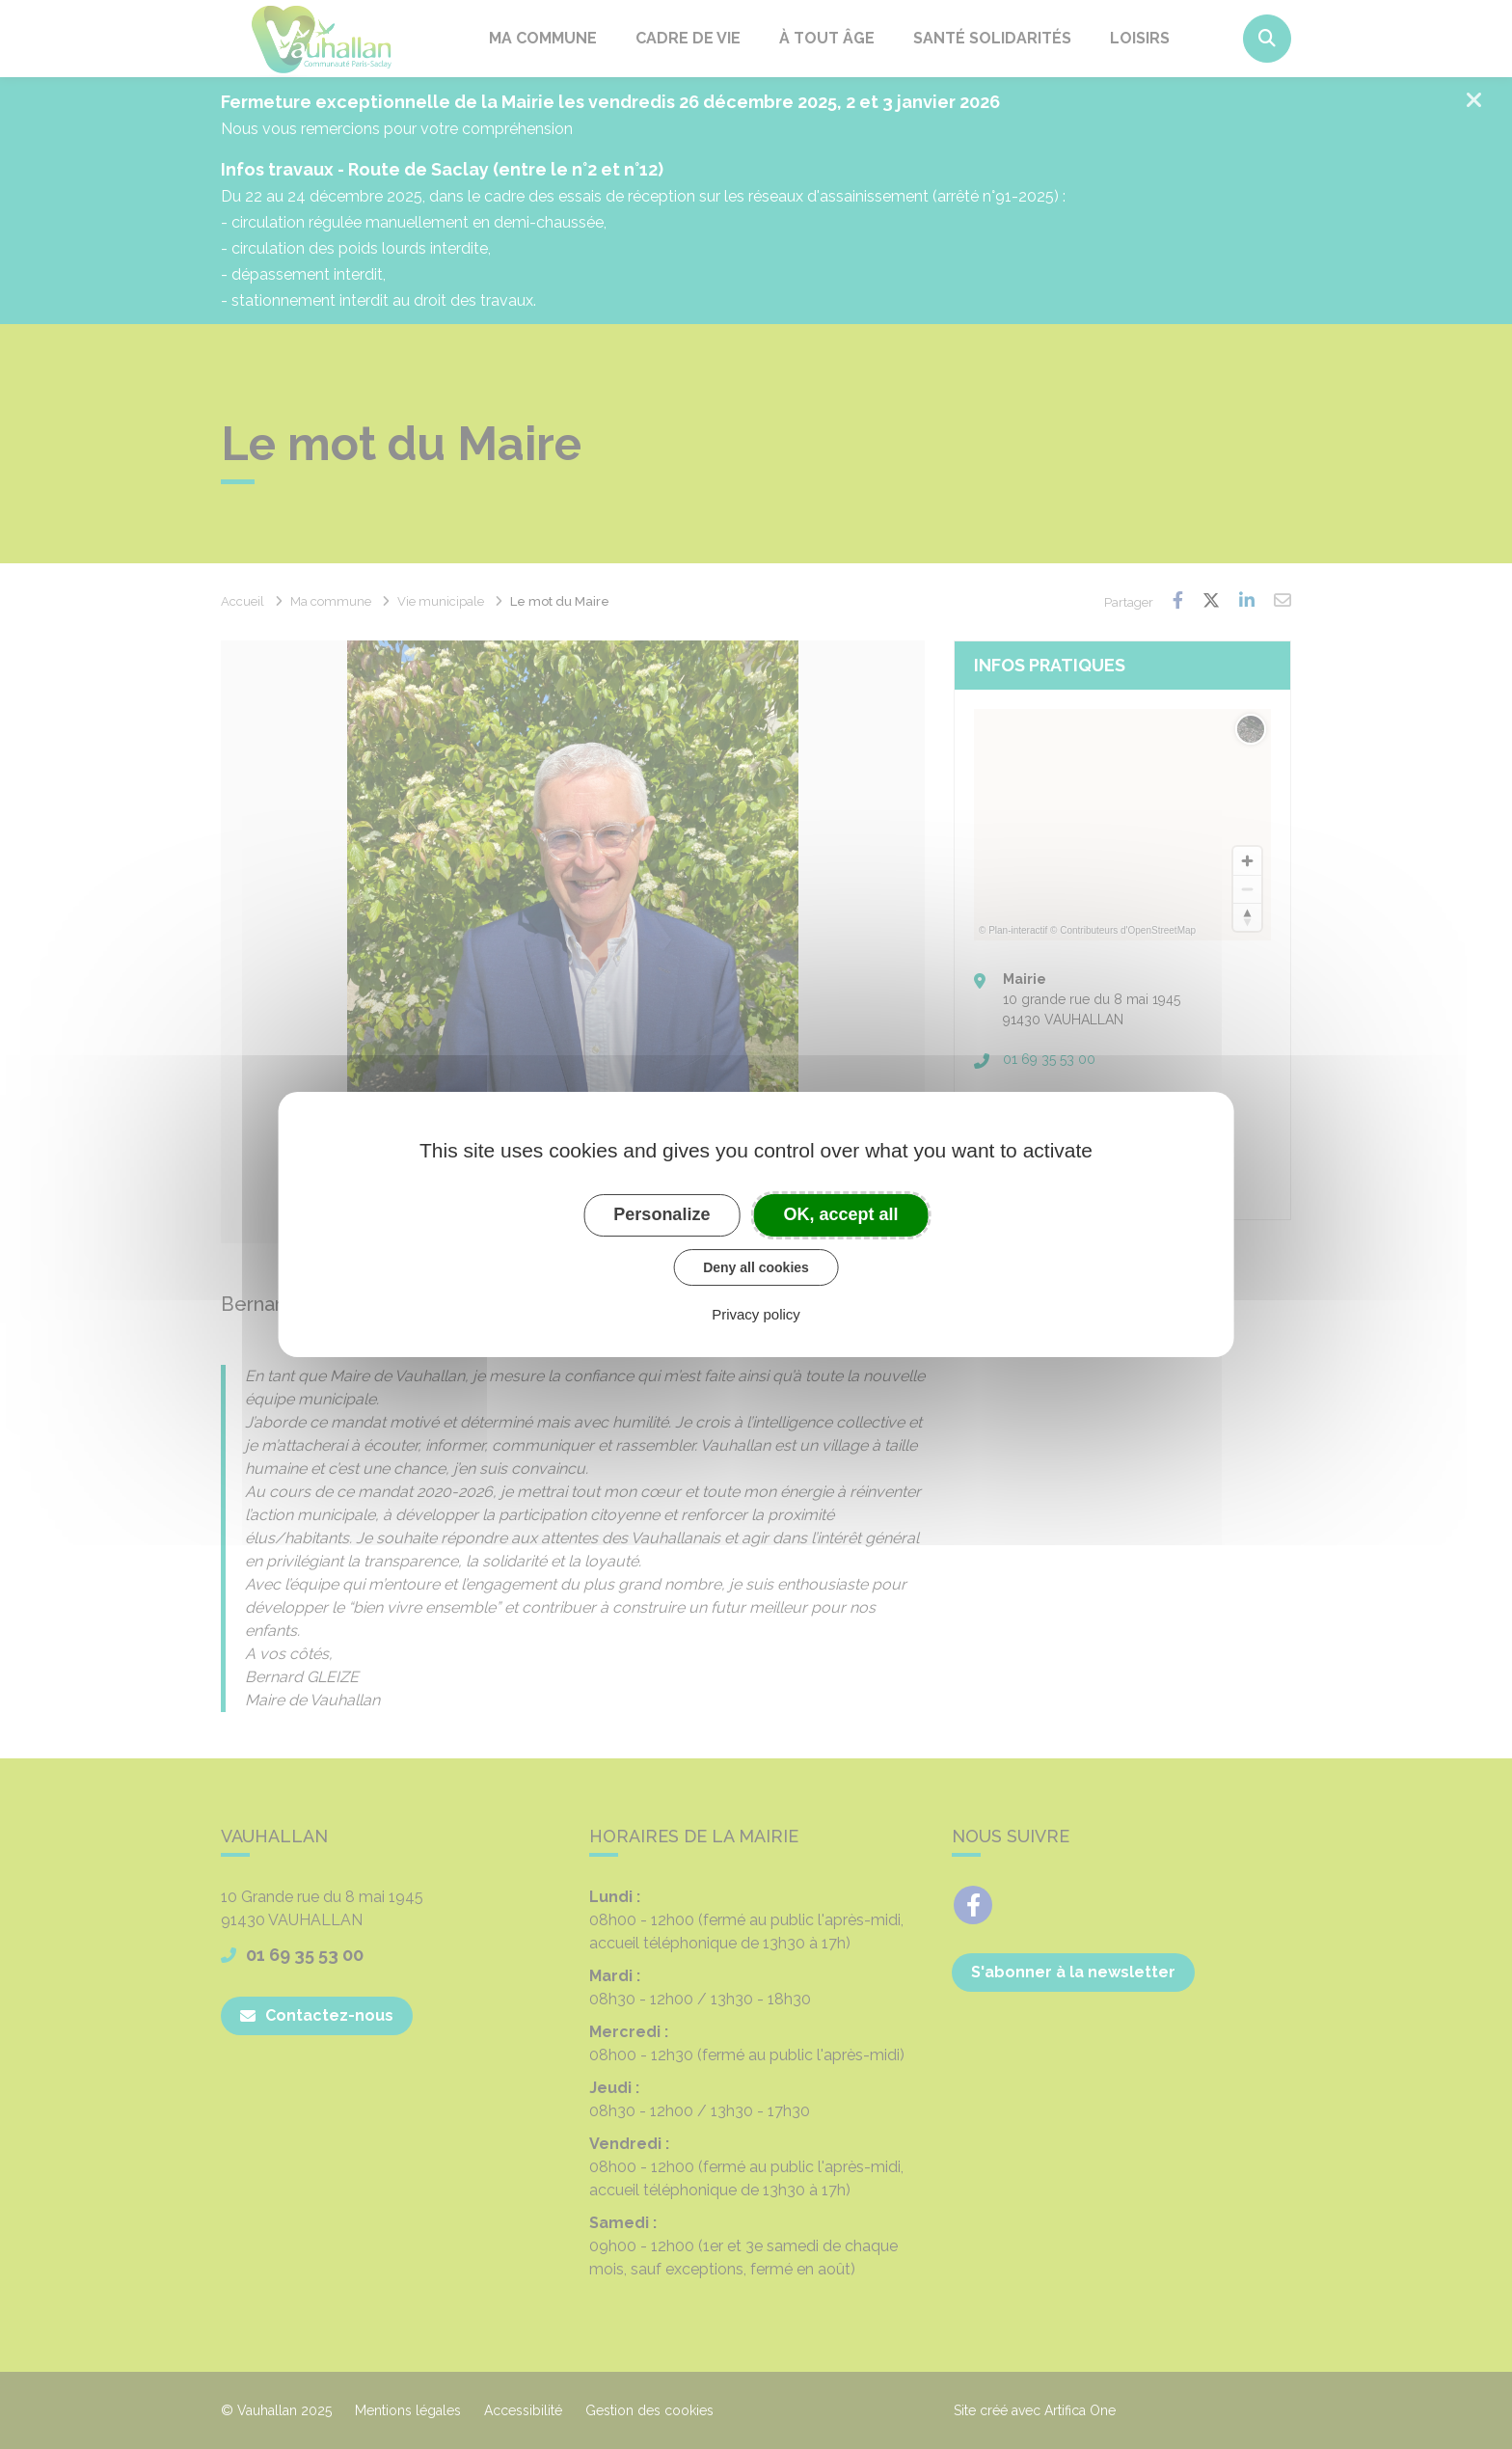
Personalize (661, 1214)
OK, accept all (841, 1214)
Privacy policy (756, 1314)
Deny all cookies (756, 1267)
